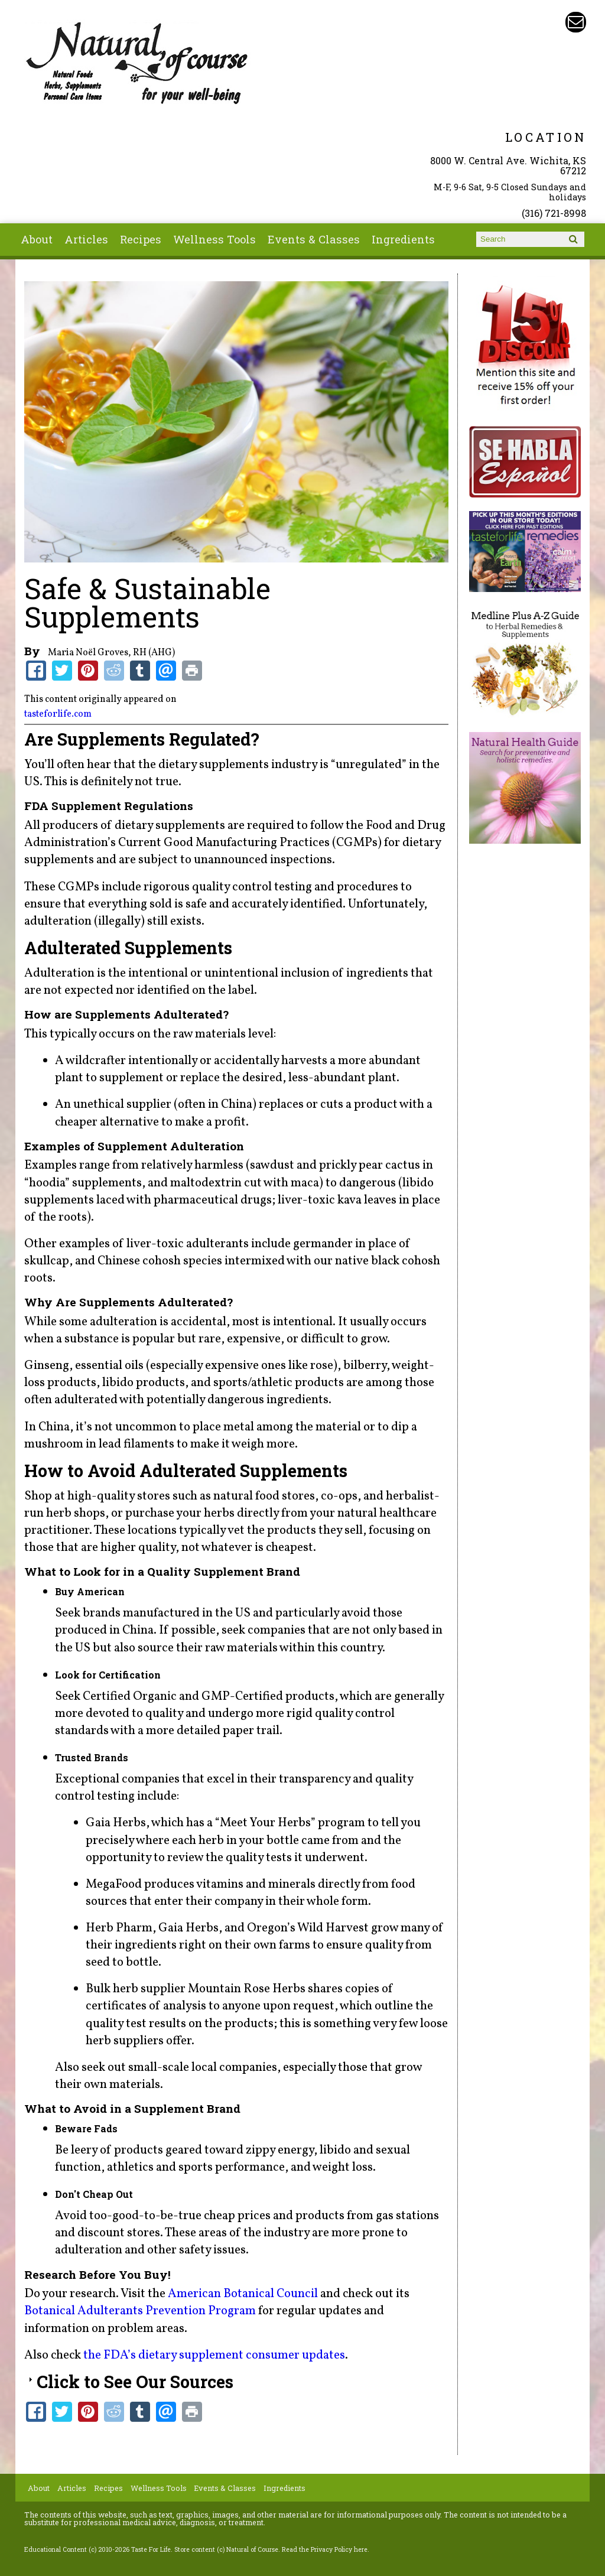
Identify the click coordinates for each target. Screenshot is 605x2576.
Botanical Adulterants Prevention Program (140, 2311)
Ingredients (403, 239)
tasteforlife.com (58, 714)
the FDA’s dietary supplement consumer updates (214, 2355)
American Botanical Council (243, 2293)
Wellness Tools (214, 239)
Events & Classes (314, 239)
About (37, 239)
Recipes (140, 239)
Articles (86, 239)
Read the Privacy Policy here (324, 2549)
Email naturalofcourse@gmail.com (575, 22)
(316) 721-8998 (554, 213)
